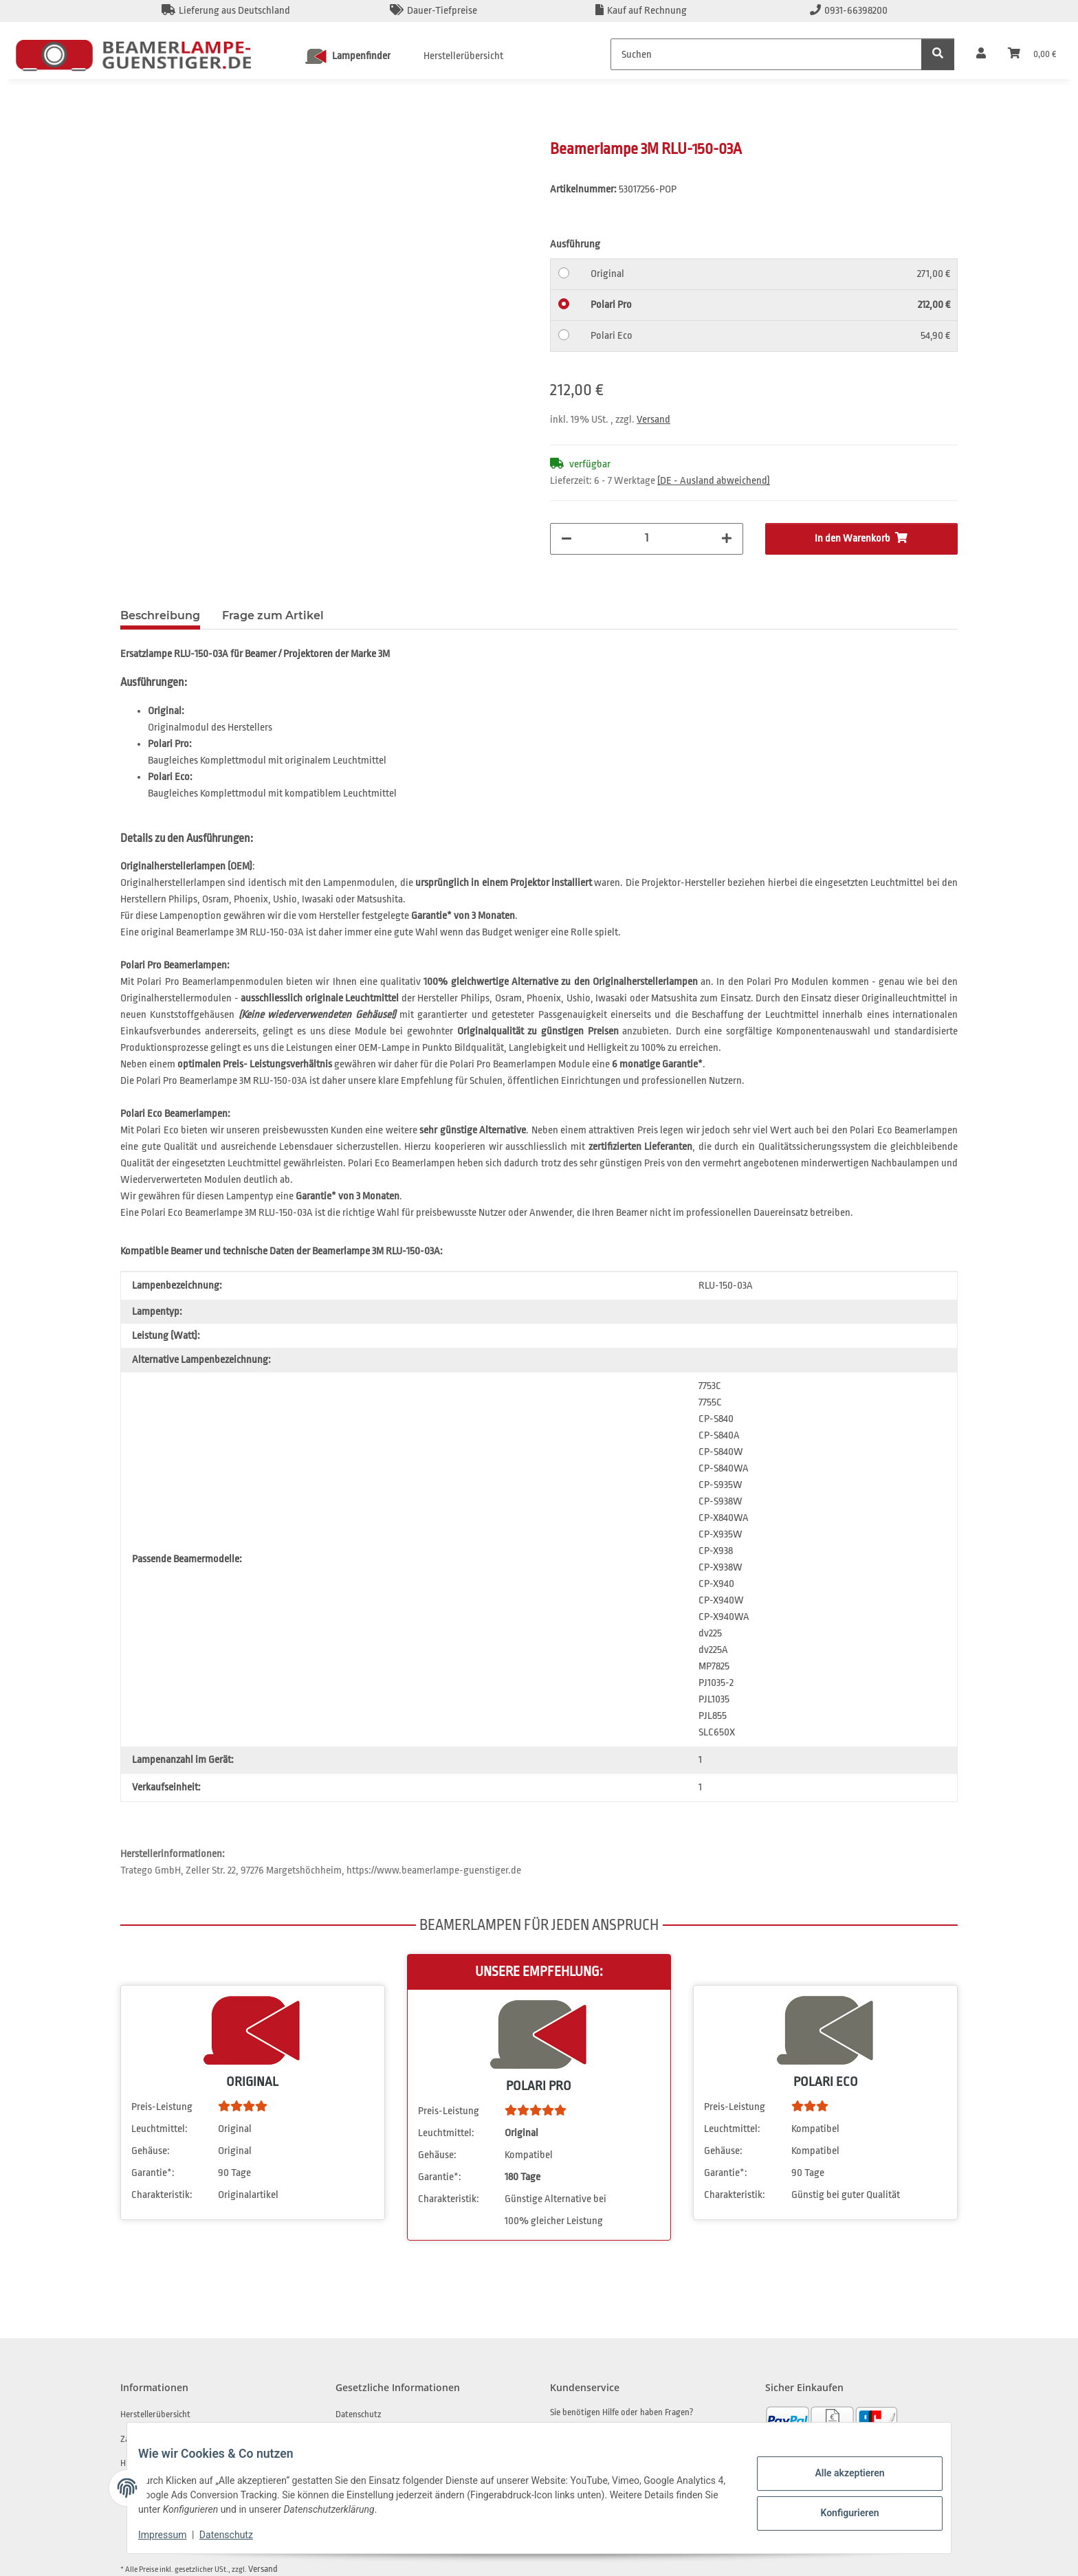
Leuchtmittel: (159, 2130)
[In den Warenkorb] (131, 131)
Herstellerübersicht (463, 56)
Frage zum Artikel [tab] (273, 616)
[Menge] (647, 537)
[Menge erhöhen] (726, 539)
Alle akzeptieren (838, 2474)
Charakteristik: (161, 2196)
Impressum (173, 2534)
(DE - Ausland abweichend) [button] (713, 481)
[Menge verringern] (566, 539)
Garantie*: (153, 2174)
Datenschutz (237, 2534)
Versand (653, 419)
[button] (981, 54)
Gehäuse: (150, 2152)
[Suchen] (766, 54)
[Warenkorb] (1032, 54)
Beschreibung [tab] (160, 616)
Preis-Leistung (161, 2108)
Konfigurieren (838, 2510)
